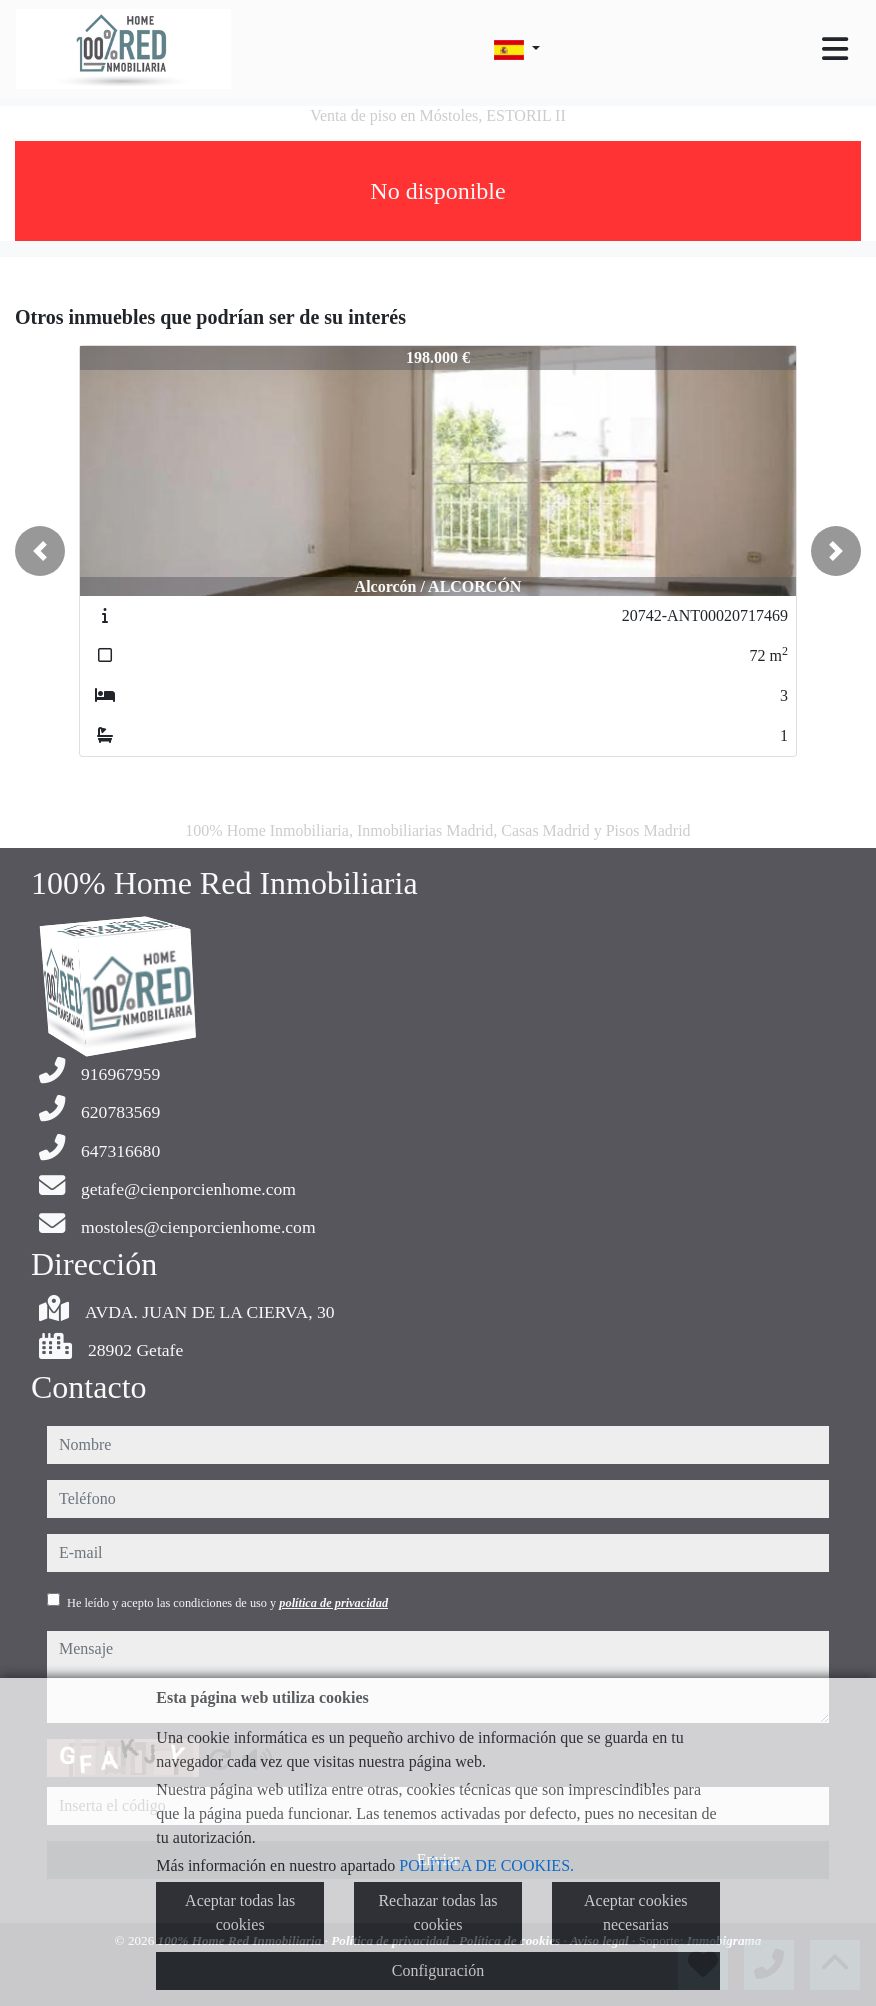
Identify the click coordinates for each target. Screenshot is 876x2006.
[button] (40, 551)
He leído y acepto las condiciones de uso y (227, 1603)
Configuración (438, 1970)
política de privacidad (333, 1603)
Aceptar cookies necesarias (636, 1912)
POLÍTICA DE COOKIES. (486, 1865)
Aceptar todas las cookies (240, 1912)
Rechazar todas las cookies (437, 1912)
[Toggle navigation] (835, 49)
